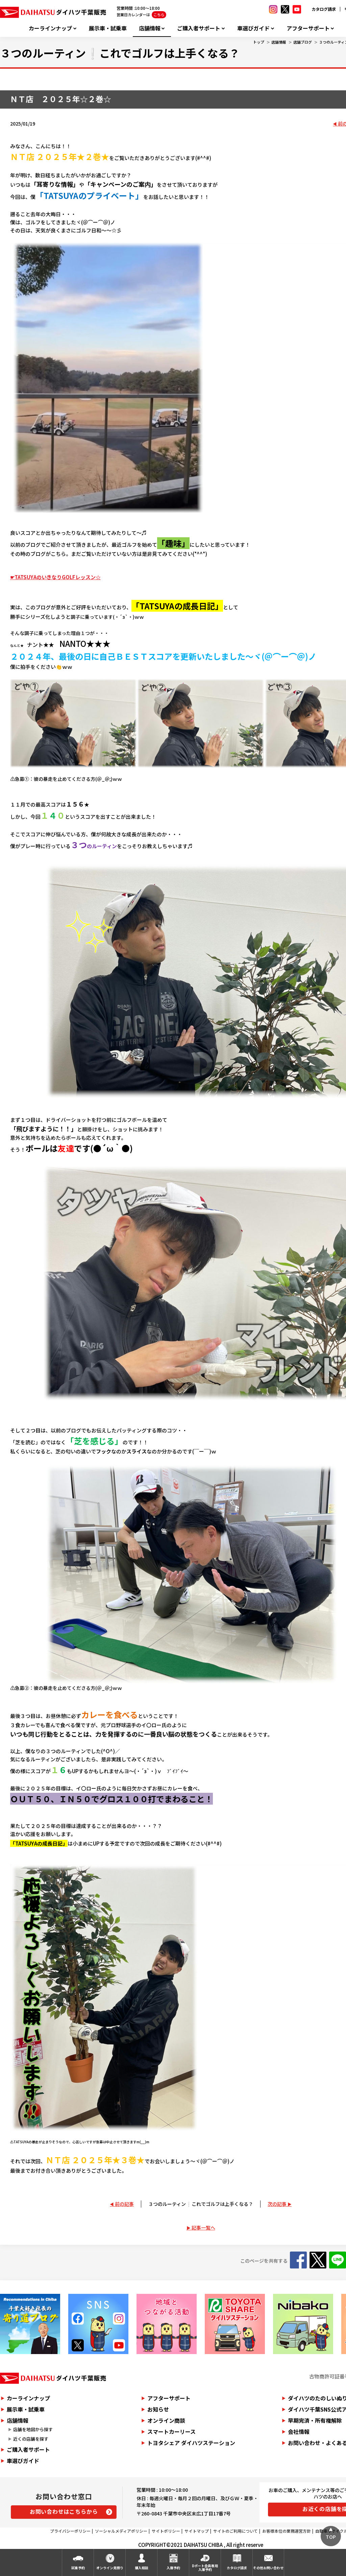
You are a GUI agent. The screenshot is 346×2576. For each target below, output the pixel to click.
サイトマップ (196, 2531)
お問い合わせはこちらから (64, 2511)
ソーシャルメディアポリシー (121, 2531)
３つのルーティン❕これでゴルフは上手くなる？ (200, 2203)
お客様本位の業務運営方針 (286, 2531)
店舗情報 (149, 28)
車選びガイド (253, 28)
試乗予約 (78, 2567)
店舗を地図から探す (33, 2429)
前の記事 (124, 2203)
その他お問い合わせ (268, 2567)
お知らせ (158, 2409)
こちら (159, 14)
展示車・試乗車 (108, 28)
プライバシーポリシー (70, 2531)
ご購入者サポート (198, 28)
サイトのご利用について (235, 2531)
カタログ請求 (324, 9)
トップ (258, 42)
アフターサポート (308, 28)
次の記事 (277, 2203)
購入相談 (141, 2567)
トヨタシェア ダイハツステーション (191, 2443)
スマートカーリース (171, 2431)
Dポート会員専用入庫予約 (205, 2567)
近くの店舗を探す (30, 2439)
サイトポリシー (166, 2531)
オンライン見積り (109, 2567)
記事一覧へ (203, 2227)
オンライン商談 (166, 2420)
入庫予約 (173, 2567)
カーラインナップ (50, 28)
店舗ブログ (302, 42)
